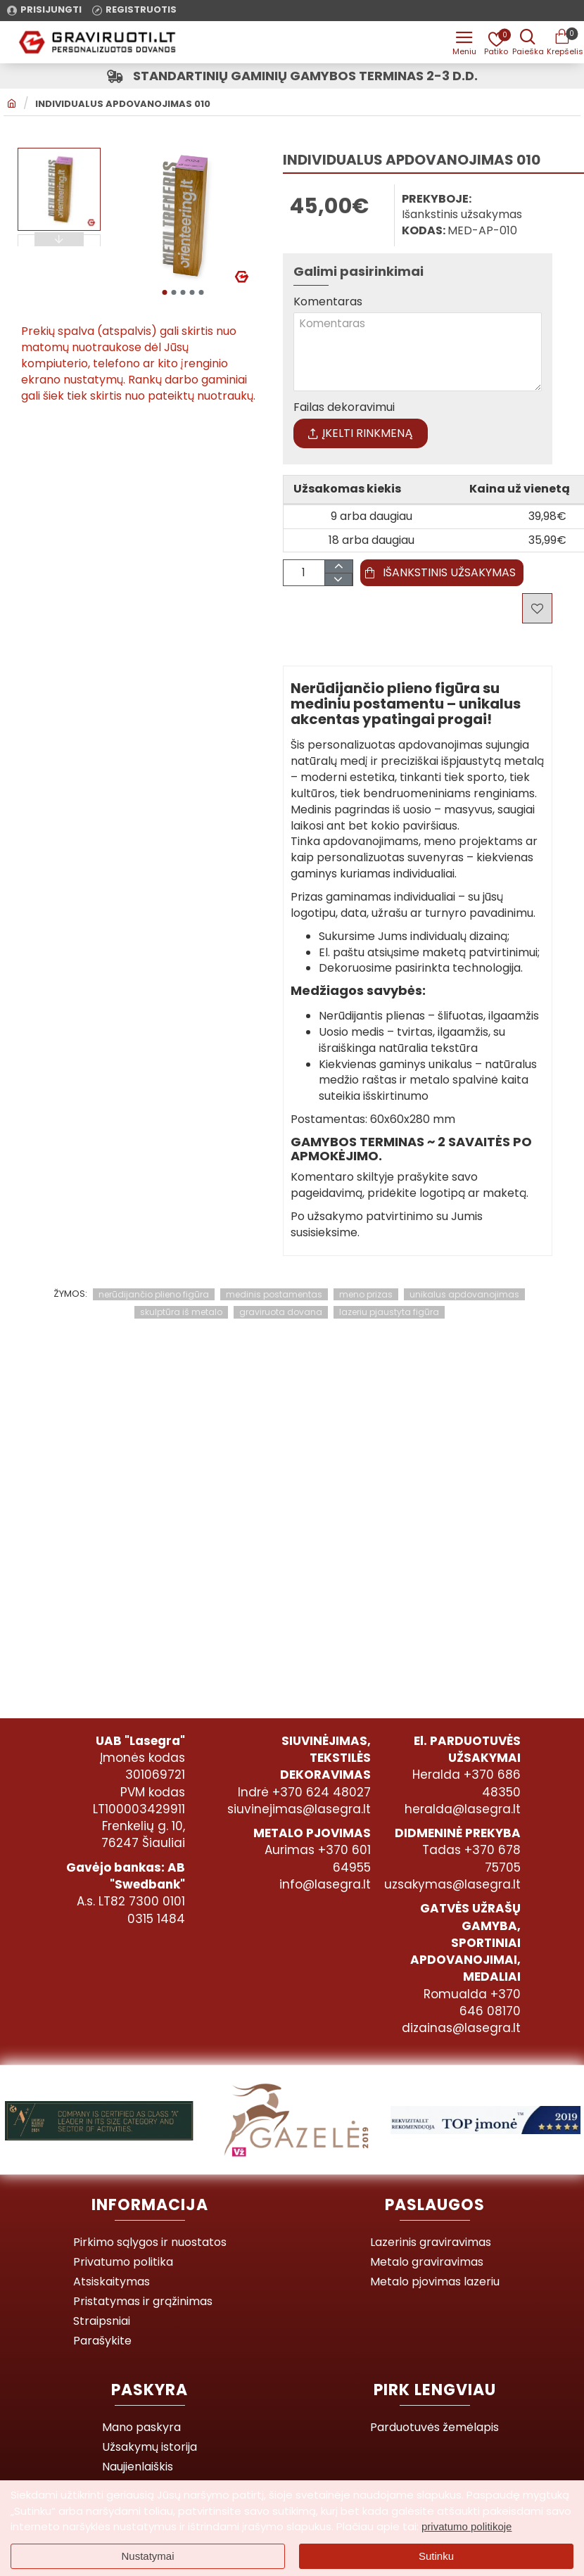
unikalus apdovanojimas (464, 1297)
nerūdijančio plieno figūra (154, 1297)
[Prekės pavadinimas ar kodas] (528, 42)
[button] (164, 292)
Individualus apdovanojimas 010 (122, 104)
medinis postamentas (274, 1297)
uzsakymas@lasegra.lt (452, 1884)
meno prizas (366, 1297)
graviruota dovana (280, 1315)
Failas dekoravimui (344, 410)
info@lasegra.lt (325, 1884)
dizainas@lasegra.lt (461, 2027)
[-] (338, 582)
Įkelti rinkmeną (361, 436)
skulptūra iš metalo (181, 1315)
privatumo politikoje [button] (466, 2526)
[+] (338, 570)
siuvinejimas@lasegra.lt (299, 1809)
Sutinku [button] (436, 2556)
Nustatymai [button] (147, 2556)
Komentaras (327, 302)
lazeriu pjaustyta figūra (389, 1315)
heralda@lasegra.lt (463, 1809)
